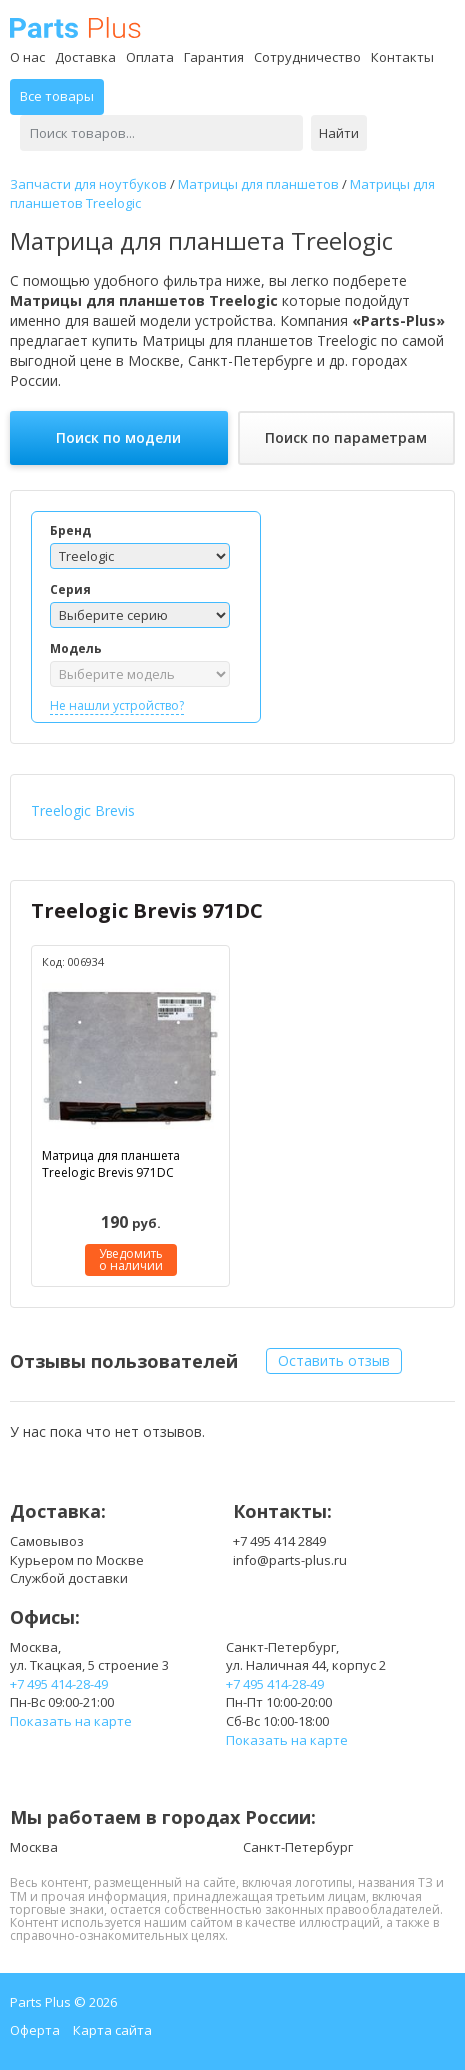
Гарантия (214, 57)
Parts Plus (75, 27)
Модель (76, 648)
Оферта (35, 2030)
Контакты (402, 57)
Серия (70, 589)
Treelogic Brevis (83, 810)
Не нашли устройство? (117, 705)
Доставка (85, 57)
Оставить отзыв (334, 1360)
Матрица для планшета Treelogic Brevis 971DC (111, 1164)
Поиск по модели (118, 437)
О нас (27, 57)
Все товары (57, 96)
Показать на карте (71, 1721)
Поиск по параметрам (346, 437)
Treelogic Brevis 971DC (147, 910)
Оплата (150, 57)
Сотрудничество (307, 57)
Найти (339, 133)
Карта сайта (112, 2030)
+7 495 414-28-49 (59, 1684)
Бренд (70, 530)
